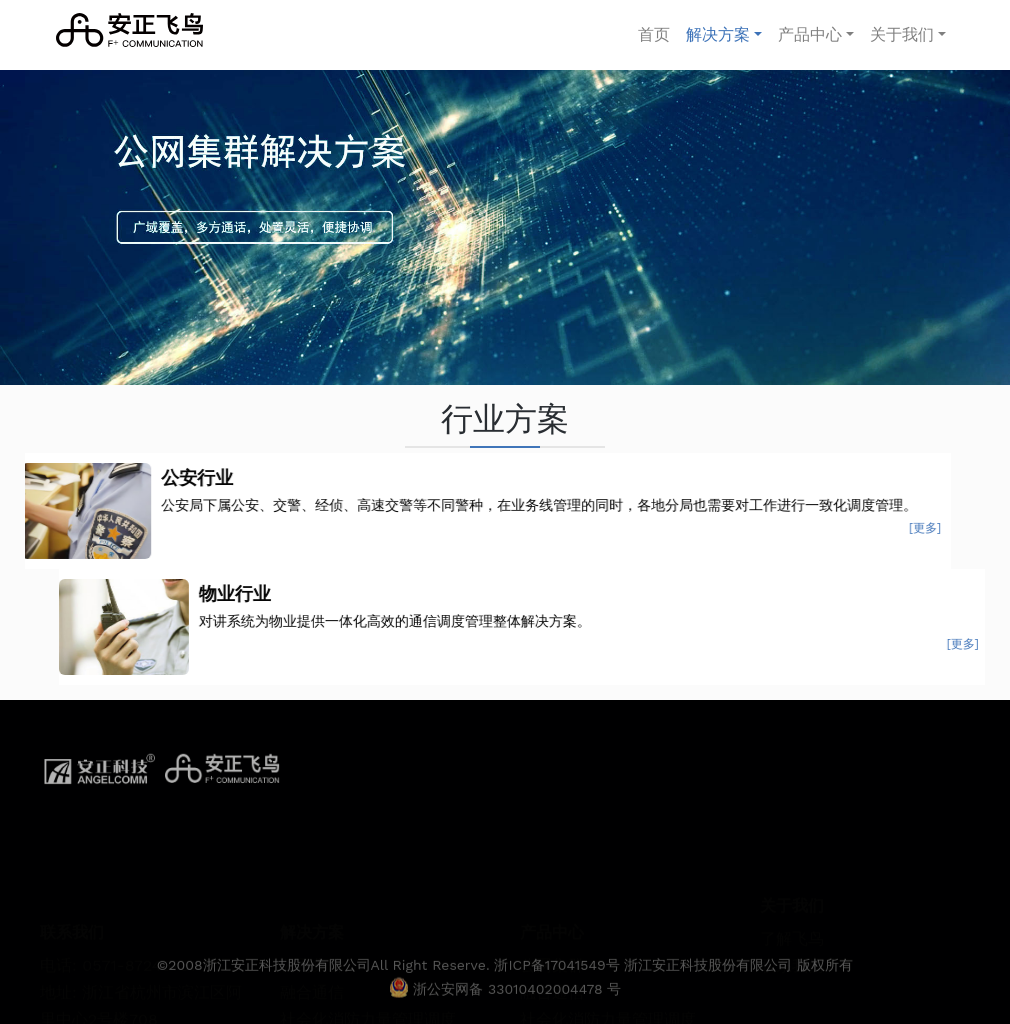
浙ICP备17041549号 (559, 983)
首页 (658, 32)
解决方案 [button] (718, 34)
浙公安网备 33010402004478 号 (505, 1007)
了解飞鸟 (792, 894)
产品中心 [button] (810, 34)
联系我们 (792, 922)
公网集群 (312, 909)
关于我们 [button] (902, 34)
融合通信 (312, 936)
